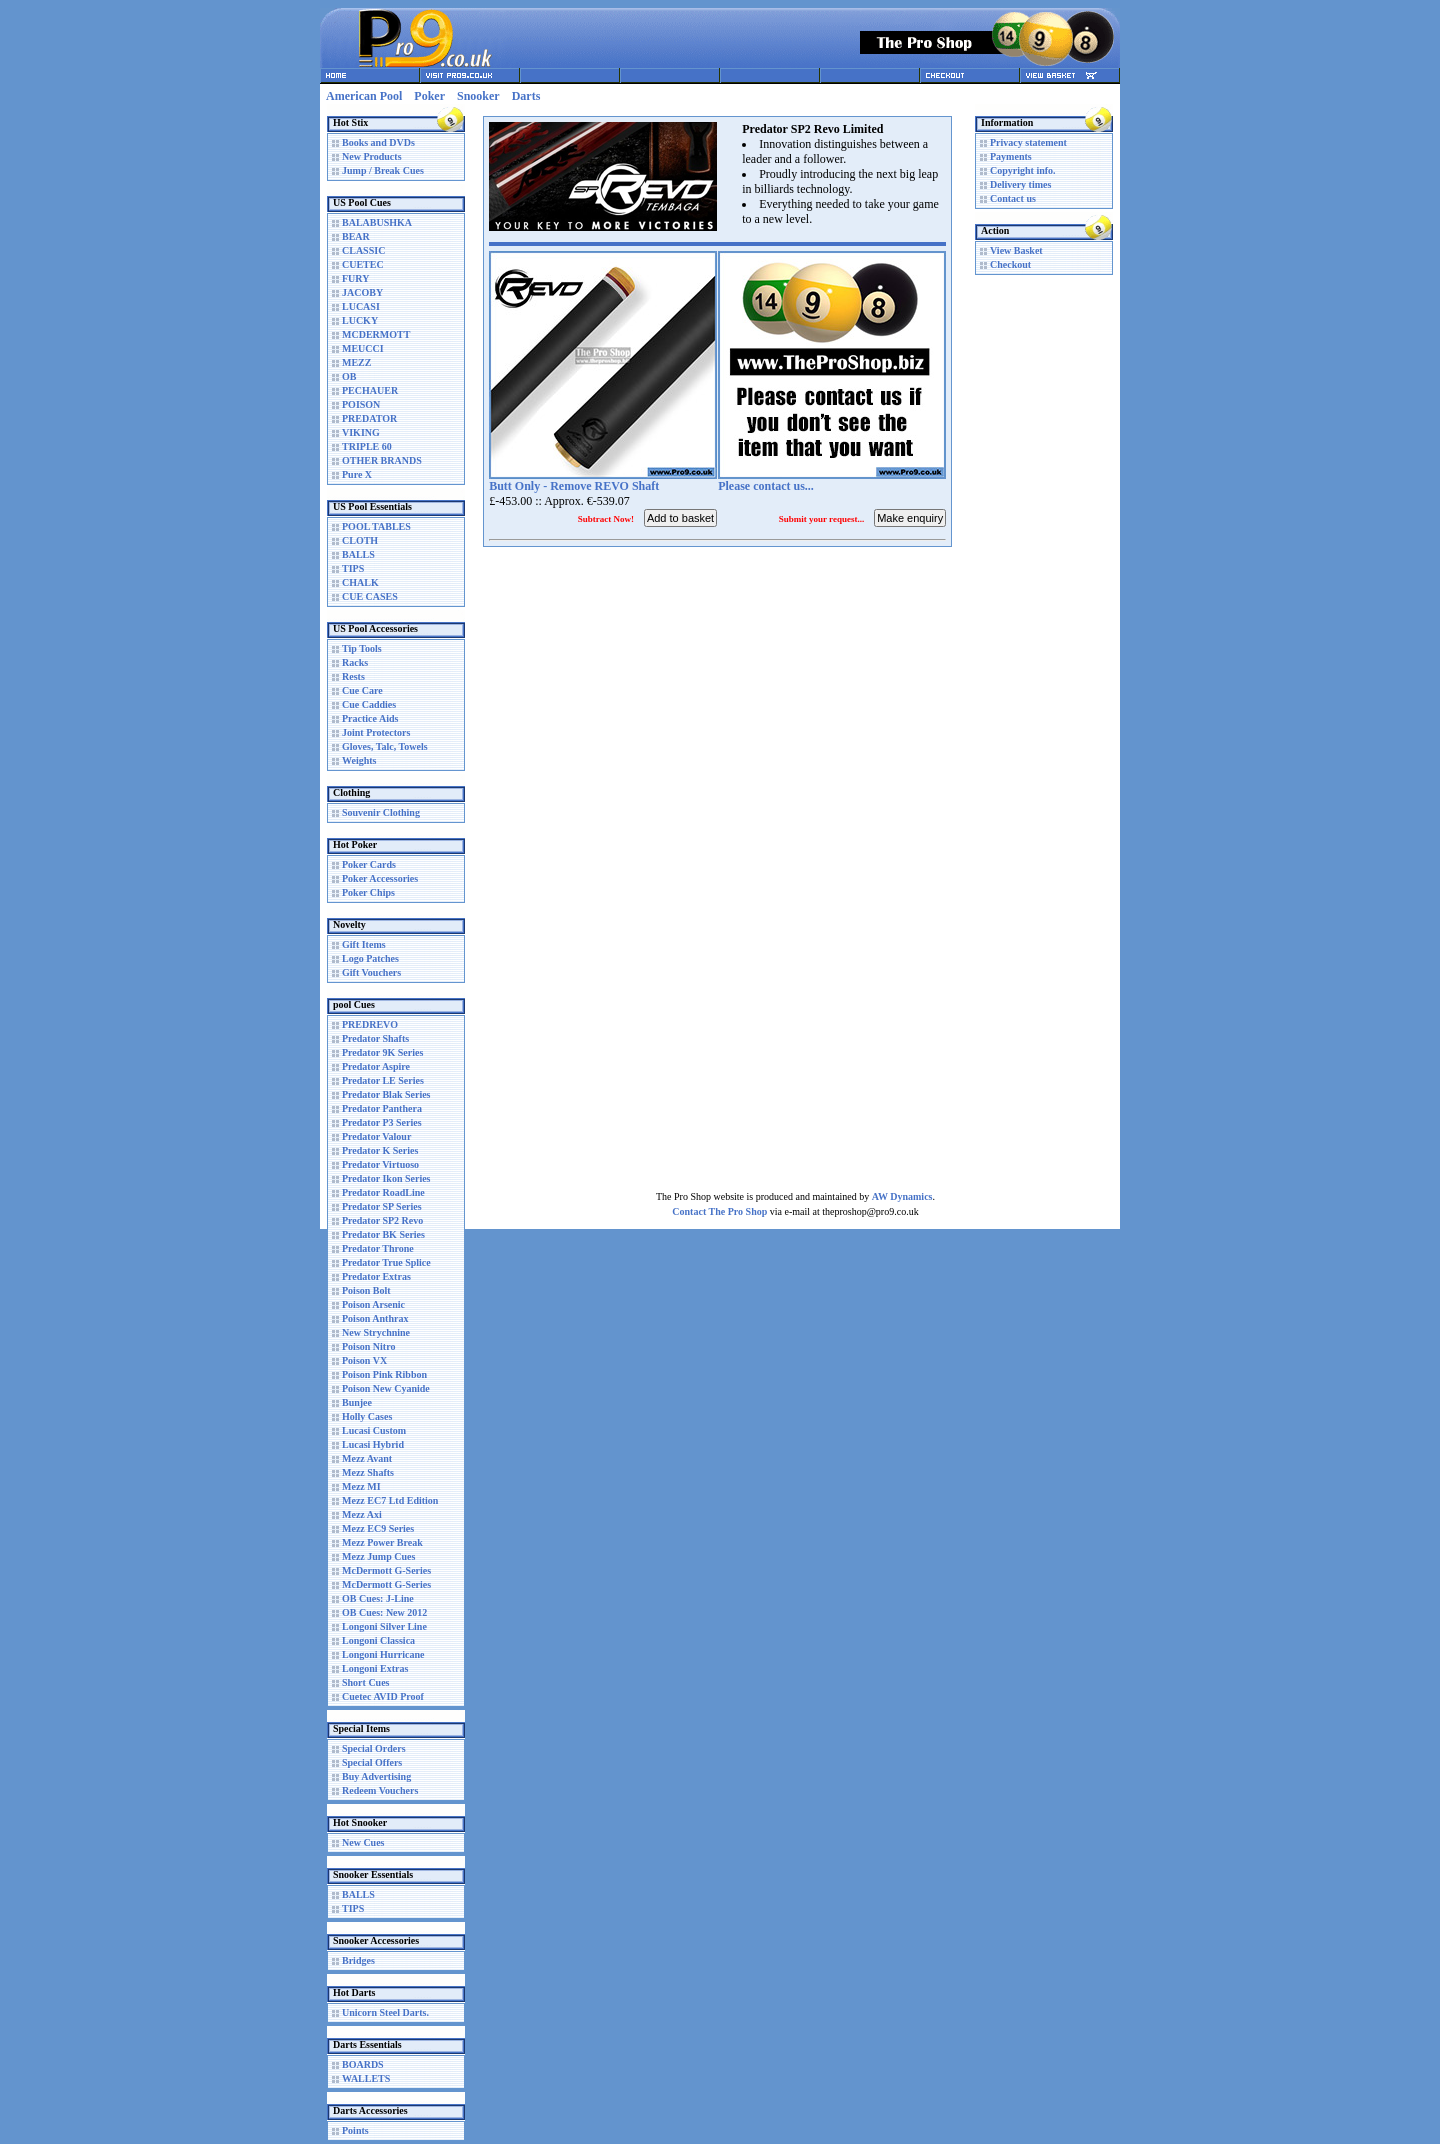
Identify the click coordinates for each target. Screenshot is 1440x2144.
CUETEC (363, 264)
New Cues (363, 1842)
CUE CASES (370, 596)
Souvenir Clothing (381, 812)
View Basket (1016, 250)
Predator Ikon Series (386, 1178)
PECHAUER (370, 390)
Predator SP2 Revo (382, 1220)
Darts (526, 96)
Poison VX (364, 1360)
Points (355, 2130)
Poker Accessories (380, 878)
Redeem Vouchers (380, 1790)
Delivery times (1020, 184)
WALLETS (366, 2078)
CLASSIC (363, 250)
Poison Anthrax (375, 1318)
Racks (355, 662)
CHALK (360, 582)
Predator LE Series (383, 1080)
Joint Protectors (376, 732)
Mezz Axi (362, 1514)
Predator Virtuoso (380, 1164)
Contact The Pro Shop (719, 1211)
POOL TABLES (376, 526)
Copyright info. (1023, 170)
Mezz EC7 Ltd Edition (390, 1500)
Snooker (478, 96)
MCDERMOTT (376, 334)
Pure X (357, 474)
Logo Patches (370, 958)
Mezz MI (361, 1486)
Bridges (358, 1960)
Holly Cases (367, 1416)
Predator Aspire (376, 1066)
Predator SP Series (382, 1206)
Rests (353, 676)
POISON (361, 404)
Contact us (1013, 198)
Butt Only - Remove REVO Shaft (574, 486)
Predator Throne (378, 1248)
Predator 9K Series (382, 1052)
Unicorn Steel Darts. (385, 2012)
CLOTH (360, 540)
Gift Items (364, 944)
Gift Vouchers (371, 972)
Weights (359, 760)
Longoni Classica (378, 1640)
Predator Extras (376, 1276)
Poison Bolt (366, 1290)
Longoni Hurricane (383, 1654)
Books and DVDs (378, 142)
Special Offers (372, 1762)
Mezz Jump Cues (378, 1556)
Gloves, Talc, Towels (385, 746)
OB (349, 376)
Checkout (1010, 264)
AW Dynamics (902, 1196)
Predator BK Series (383, 1234)
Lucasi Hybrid (373, 1444)
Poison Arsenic (373, 1304)
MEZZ (356, 362)
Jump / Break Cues (383, 170)
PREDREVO (370, 1024)
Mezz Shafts (368, 1472)
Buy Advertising (376, 1776)
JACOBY (362, 292)
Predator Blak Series (386, 1094)
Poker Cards (369, 864)
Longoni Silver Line (384, 1626)
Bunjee (357, 1402)
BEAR (356, 236)
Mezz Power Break (382, 1542)
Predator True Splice (386, 1262)
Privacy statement (1028, 142)
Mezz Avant (367, 1458)
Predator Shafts (375, 1038)
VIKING (361, 432)
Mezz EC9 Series (378, 1528)
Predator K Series (380, 1150)
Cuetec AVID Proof (383, 1696)
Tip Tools (362, 648)
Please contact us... (766, 486)
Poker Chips (368, 892)
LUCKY (360, 320)
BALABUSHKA (377, 222)
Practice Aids (370, 718)
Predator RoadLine (383, 1192)
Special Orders (374, 1748)
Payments (1011, 156)
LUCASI (361, 306)
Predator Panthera (382, 1108)
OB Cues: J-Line (378, 1598)
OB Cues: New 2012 (384, 1612)
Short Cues (366, 1682)
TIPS (353, 568)
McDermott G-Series (386, 1570)
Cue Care (362, 690)
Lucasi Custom (374, 1430)
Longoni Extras (375, 1668)
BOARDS (363, 2064)
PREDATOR (369, 418)
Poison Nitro (368, 1346)
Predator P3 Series (382, 1122)
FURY (355, 278)
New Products (372, 156)
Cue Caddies (369, 704)
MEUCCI (363, 348)
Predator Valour (376, 1136)
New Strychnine (376, 1332)
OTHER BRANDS (382, 460)
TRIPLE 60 (367, 446)
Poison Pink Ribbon (384, 1374)
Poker (429, 96)
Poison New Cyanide (386, 1388)
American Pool (364, 96)
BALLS (358, 554)
